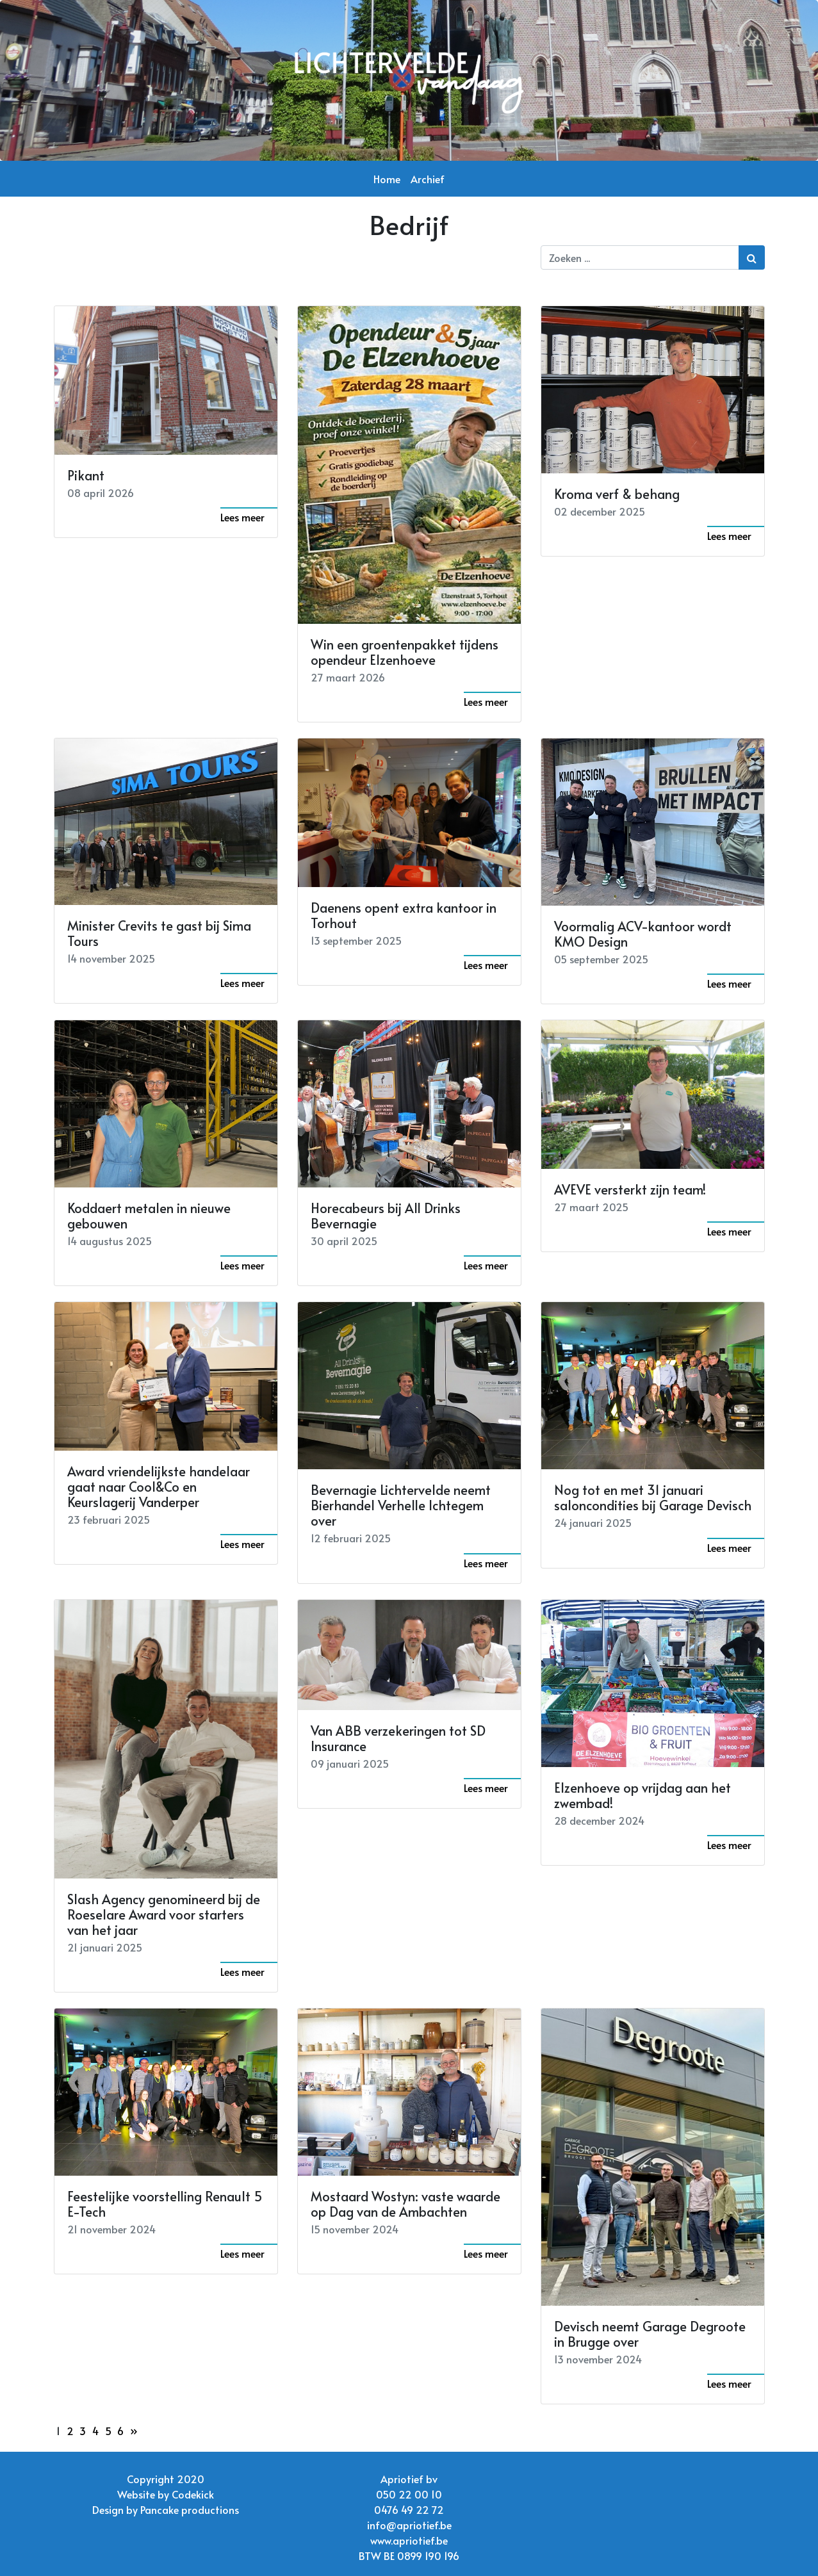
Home (386, 179)
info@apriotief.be (409, 2525)
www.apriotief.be (409, 2540)
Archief (428, 179)
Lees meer (242, 517)
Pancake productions (189, 2509)
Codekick (193, 2494)
